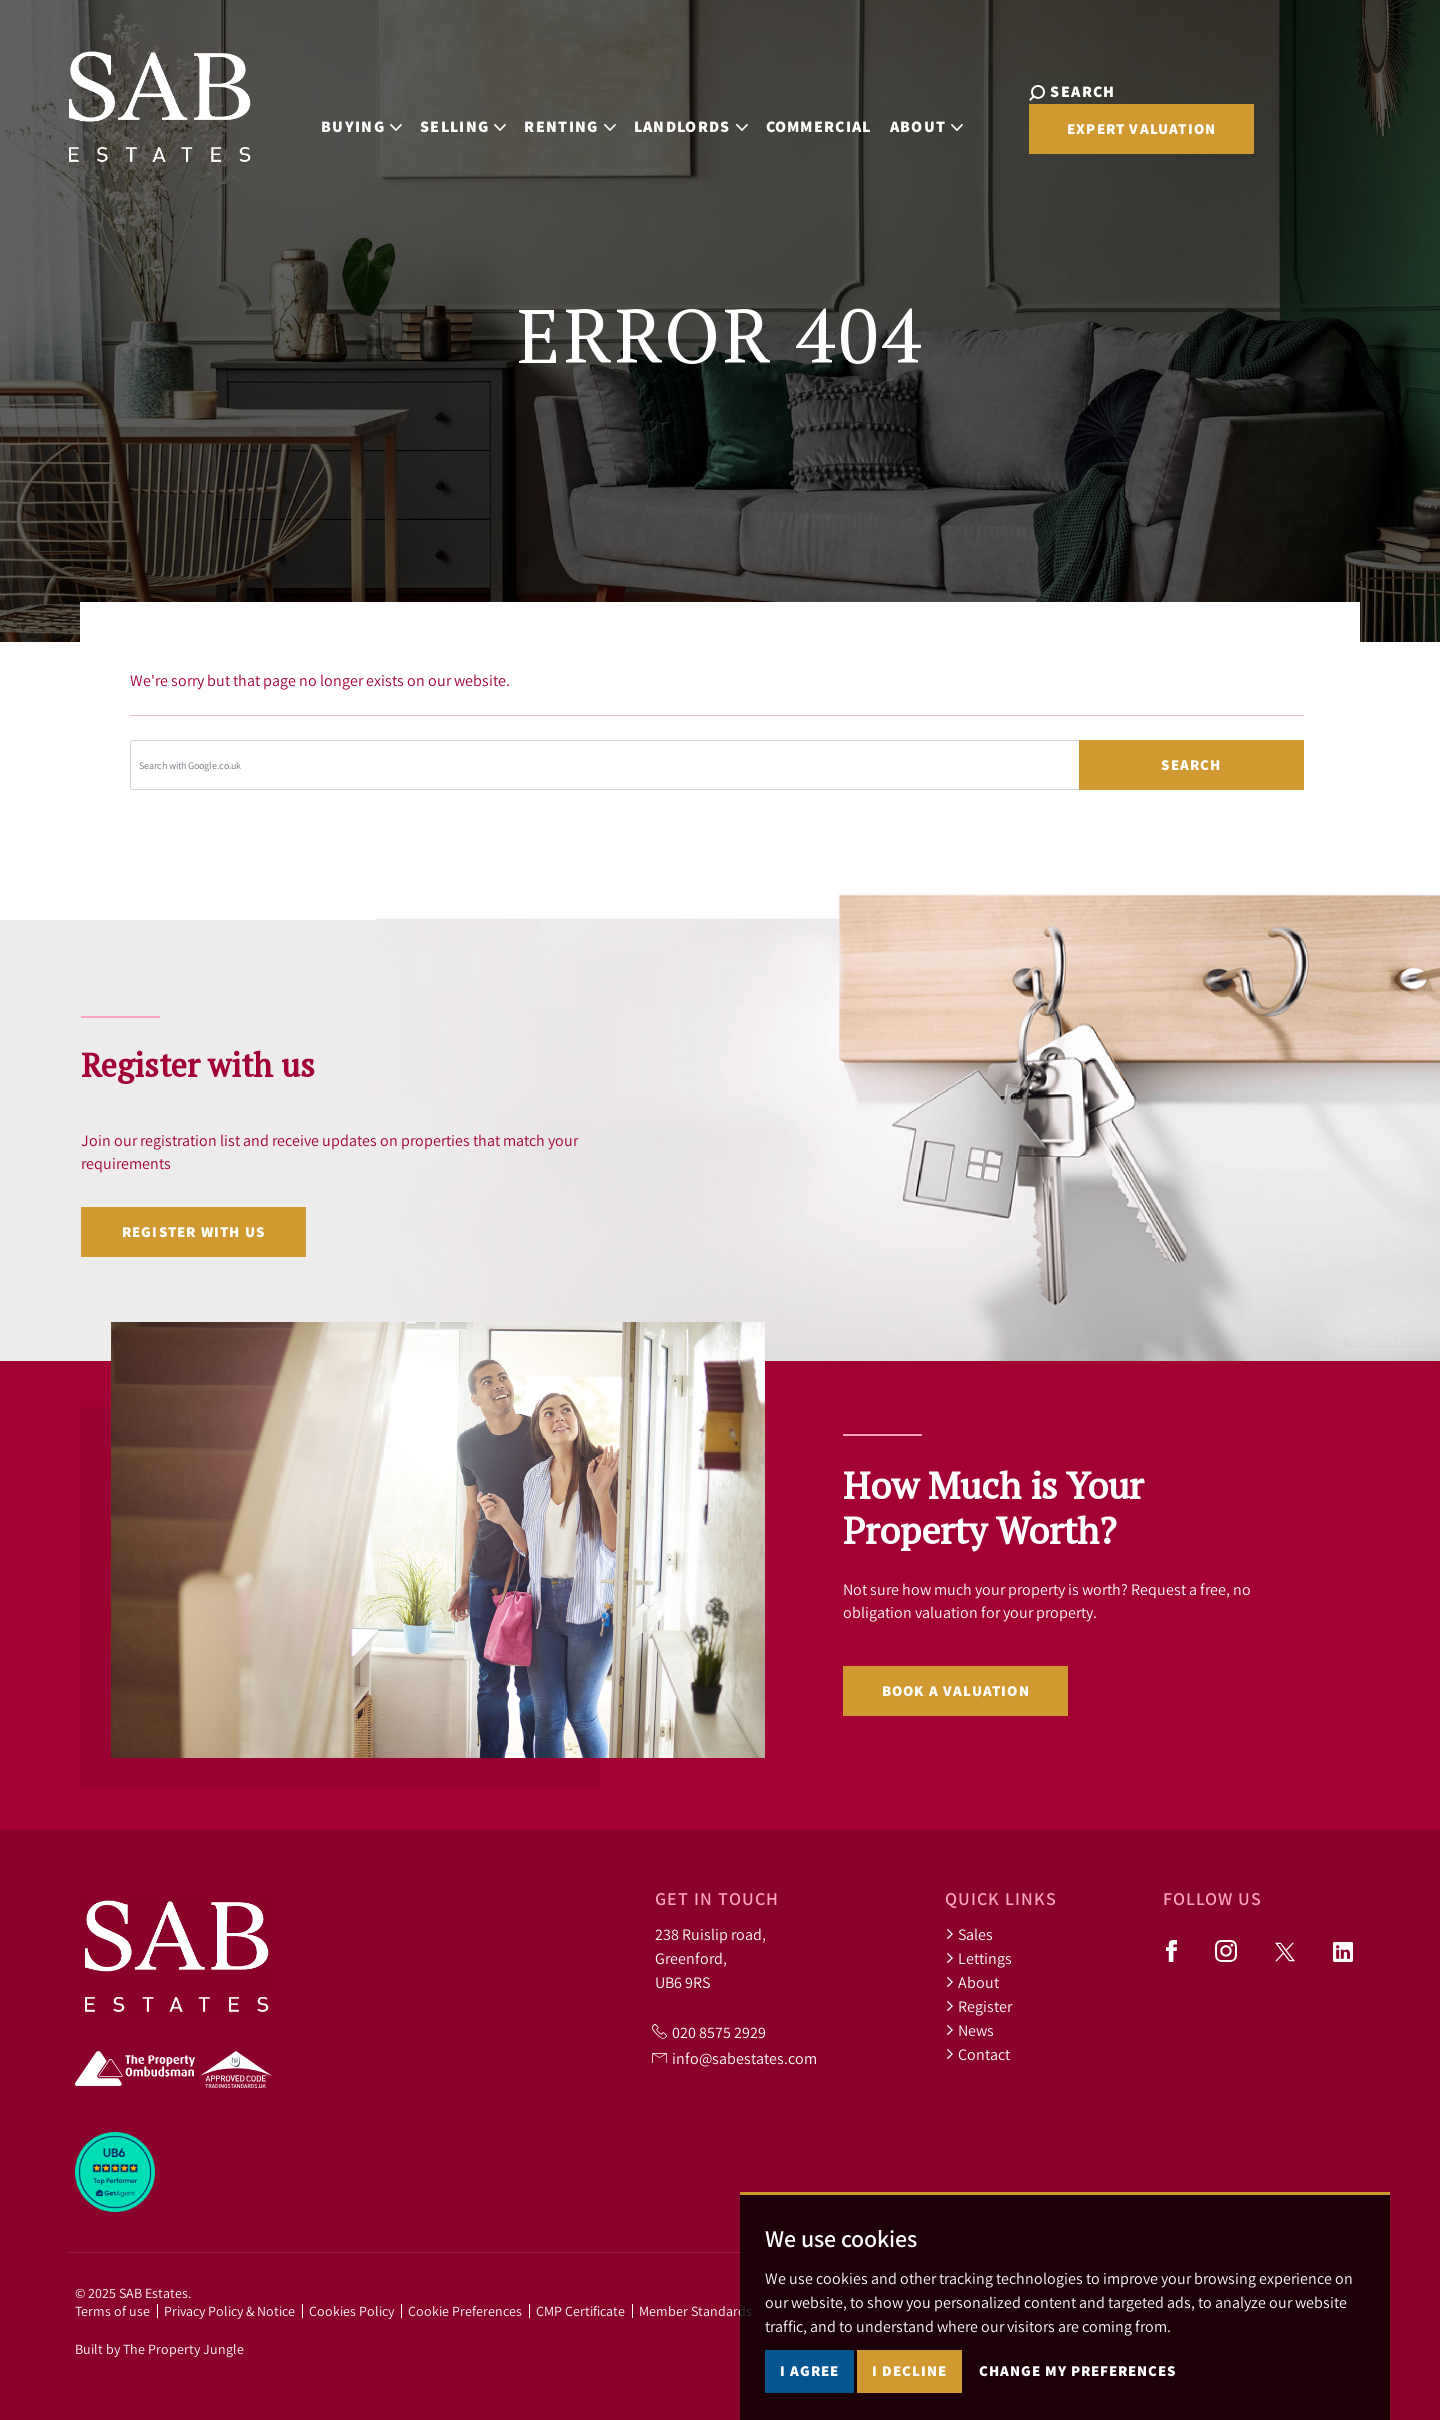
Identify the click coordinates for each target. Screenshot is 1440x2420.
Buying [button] (376, 114)
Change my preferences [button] (1077, 2370)
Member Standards (695, 2311)
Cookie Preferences (465, 2311)
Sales (969, 1934)
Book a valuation (956, 1690)
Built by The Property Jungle (159, 2349)
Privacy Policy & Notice (229, 2311)
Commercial (834, 114)
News (969, 2030)
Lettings (978, 1958)
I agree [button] (809, 2370)
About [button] (942, 114)
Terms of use (112, 2311)
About (972, 1982)
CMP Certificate (580, 2311)
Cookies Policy (351, 2311)
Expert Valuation (1268, 116)
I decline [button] (909, 2370)
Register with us (193, 1231)
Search (1191, 764)
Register (978, 2006)
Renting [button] (585, 114)
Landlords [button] (706, 114)
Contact (977, 2054)
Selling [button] (478, 114)
